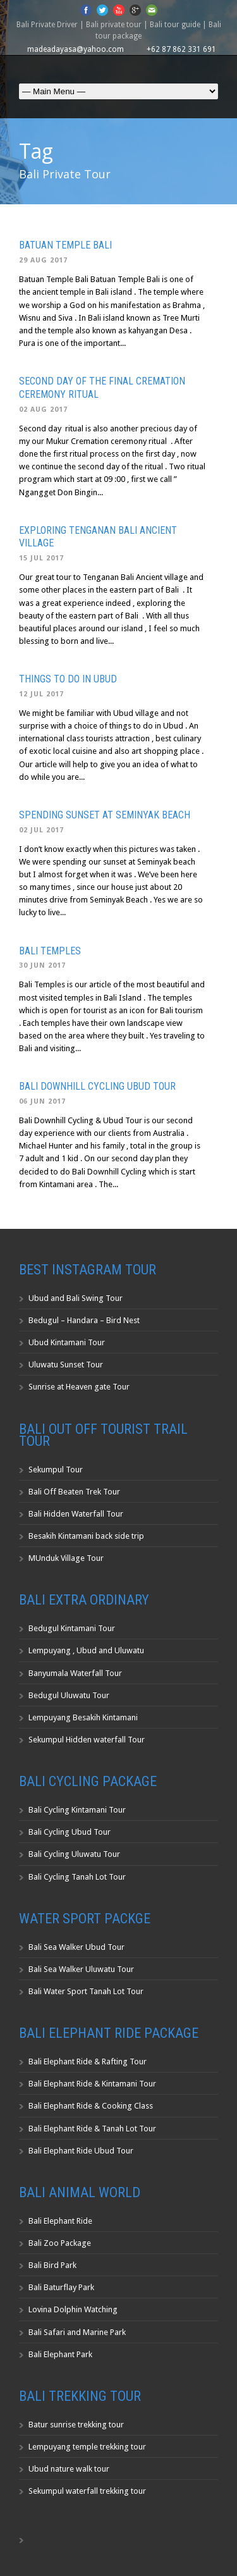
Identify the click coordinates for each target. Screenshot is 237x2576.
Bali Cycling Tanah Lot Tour (77, 1877)
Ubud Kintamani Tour (66, 1342)
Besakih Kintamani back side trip (86, 1536)
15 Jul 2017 (41, 558)
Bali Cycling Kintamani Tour (77, 1810)
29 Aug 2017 (43, 260)
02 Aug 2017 (43, 409)
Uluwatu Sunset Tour (65, 1364)
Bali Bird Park (52, 2265)
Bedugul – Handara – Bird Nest (84, 1320)
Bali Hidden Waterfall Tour (75, 1514)
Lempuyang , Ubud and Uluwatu (86, 1650)
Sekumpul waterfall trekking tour (87, 2491)
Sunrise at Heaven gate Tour (79, 1386)
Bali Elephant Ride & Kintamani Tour (92, 2083)
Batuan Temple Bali (65, 245)
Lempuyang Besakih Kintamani (83, 1717)
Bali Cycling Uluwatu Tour (74, 1854)
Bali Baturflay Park (61, 2287)
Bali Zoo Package (59, 2243)
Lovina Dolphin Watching (73, 2309)
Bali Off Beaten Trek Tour (74, 1491)
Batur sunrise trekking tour (76, 2424)
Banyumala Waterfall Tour (75, 1673)
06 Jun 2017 (42, 1101)
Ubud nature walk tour (68, 2469)
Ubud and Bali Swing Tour (75, 1298)
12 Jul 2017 (41, 694)
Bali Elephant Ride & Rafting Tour (87, 2061)
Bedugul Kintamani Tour (71, 1628)
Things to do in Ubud (68, 679)
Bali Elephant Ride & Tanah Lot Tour (92, 2128)
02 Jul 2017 (41, 830)
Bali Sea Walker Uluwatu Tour (81, 1969)
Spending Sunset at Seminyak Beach (104, 815)
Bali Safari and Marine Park (77, 2332)
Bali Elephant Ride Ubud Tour (80, 2150)
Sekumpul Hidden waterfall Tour (86, 1739)
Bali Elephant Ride (60, 2221)
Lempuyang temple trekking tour (87, 2446)
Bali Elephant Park (60, 2354)
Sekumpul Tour (55, 1469)
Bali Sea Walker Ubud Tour (76, 1947)
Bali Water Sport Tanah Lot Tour (85, 1991)
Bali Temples (50, 951)
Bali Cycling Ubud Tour (69, 1832)
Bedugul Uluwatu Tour (68, 1695)
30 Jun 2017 (42, 965)
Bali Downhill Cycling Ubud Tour (97, 1086)
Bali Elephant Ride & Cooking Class (90, 2106)
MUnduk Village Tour (66, 1558)
